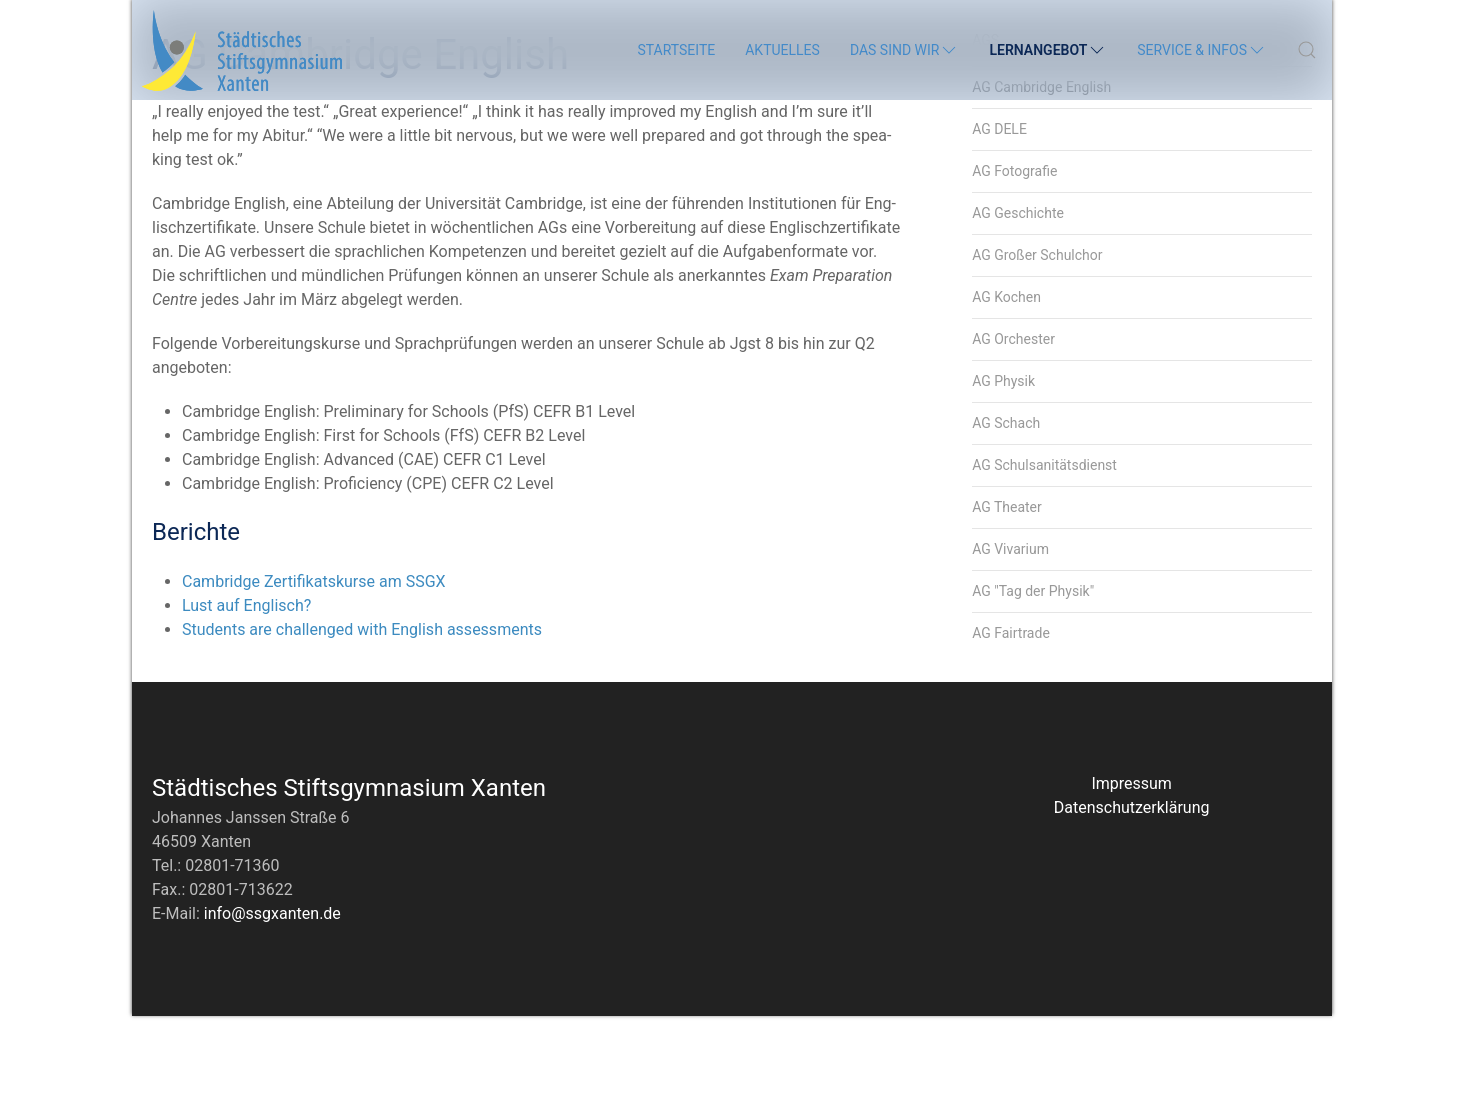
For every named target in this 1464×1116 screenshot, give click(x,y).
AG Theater (1007, 607)
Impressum (1131, 883)
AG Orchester (1013, 439)
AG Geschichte (1018, 313)
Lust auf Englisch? (246, 705)
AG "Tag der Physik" (1033, 691)
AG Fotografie (1014, 271)
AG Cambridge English (1041, 187)
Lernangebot (1048, 50)
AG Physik (1003, 481)
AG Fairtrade (1011, 733)
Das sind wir (905, 50)
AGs (985, 140)
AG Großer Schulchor (1037, 355)
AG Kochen (1006, 397)
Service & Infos (1202, 50)
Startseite (676, 50)
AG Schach (1006, 523)
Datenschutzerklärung (1132, 907)
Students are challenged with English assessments (362, 729)
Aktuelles (782, 50)
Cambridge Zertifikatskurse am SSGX (314, 681)
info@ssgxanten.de (272, 1013)
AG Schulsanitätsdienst (1044, 565)
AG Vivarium (1010, 649)
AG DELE (999, 229)
